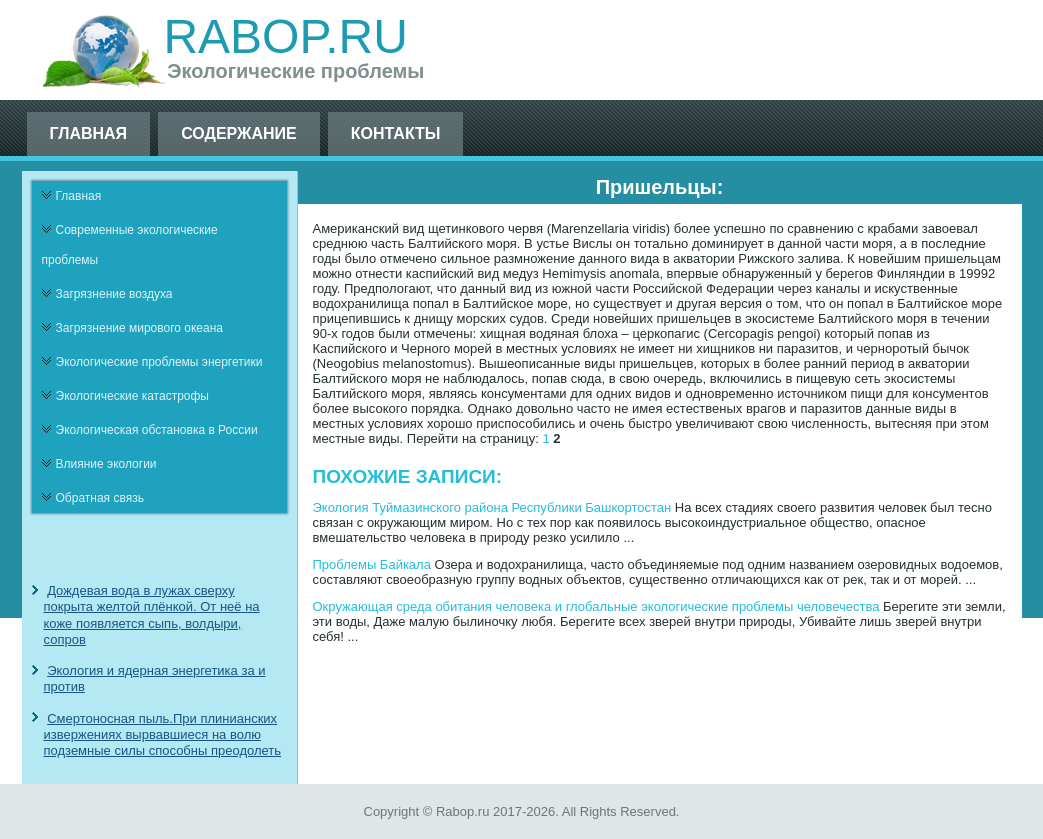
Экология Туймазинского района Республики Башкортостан (492, 507)
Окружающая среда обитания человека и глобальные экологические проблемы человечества (596, 606)
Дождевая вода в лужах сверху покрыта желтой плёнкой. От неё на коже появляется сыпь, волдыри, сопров (152, 615)
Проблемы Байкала (372, 564)
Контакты (396, 133)
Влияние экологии (106, 464)
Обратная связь (100, 498)
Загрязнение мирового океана (140, 328)
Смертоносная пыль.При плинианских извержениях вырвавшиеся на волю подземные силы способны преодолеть (163, 735)
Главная (89, 133)
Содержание (239, 133)
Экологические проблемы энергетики (159, 362)
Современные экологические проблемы (130, 245)
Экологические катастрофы (133, 396)
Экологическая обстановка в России (157, 430)
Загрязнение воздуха (114, 294)
